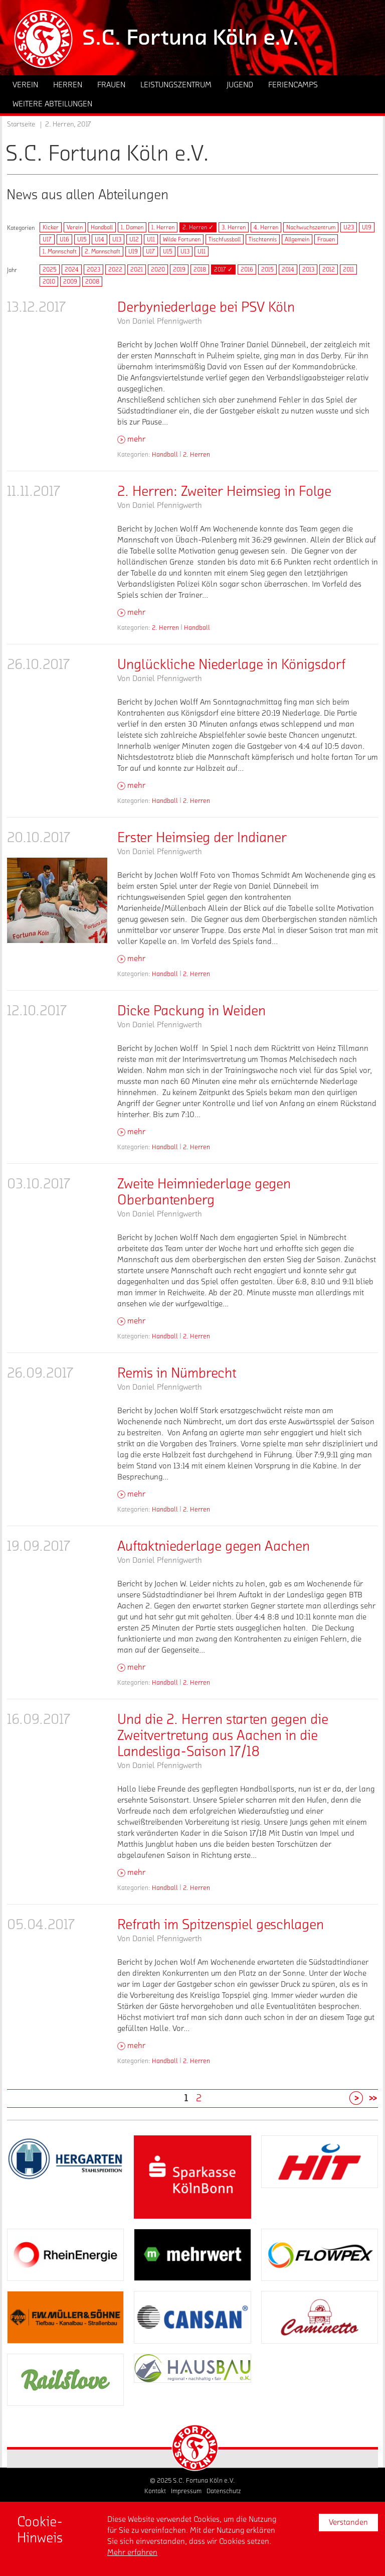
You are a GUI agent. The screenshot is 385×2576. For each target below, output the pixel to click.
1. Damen (132, 227)
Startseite (21, 124)
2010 (49, 282)
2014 (288, 269)
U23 (348, 227)
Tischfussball (225, 239)
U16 (64, 239)
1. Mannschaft (60, 251)
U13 (116, 239)
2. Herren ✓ (198, 227)
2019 (179, 269)
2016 (247, 269)
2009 (70, 282)
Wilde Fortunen (182, 239)
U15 (82, 239)
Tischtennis (263, 239)
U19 (366, 227)
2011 (348, 269)
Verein (75, 227)
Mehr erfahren (132, 2552)
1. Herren (162, 227)
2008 (92, 282)
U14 (99, 239)
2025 (50, 269)
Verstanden (348, 2522)
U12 (134, 239)
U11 (151, 239)
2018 (200, 269)
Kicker (51, 227)
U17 (47, 239)
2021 (136, 269)
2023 (93, 269)
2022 (115, 269)
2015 (267, 269)
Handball (102, 227)
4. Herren (266, 227)
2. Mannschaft (102, 251)
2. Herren (196, 454)
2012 (328, 269)
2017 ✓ (223, 269)
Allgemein (297, 239)
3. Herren (234, 227)
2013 (308, 269)
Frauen (326, 239)
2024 (72, 269)
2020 (158, 269)
